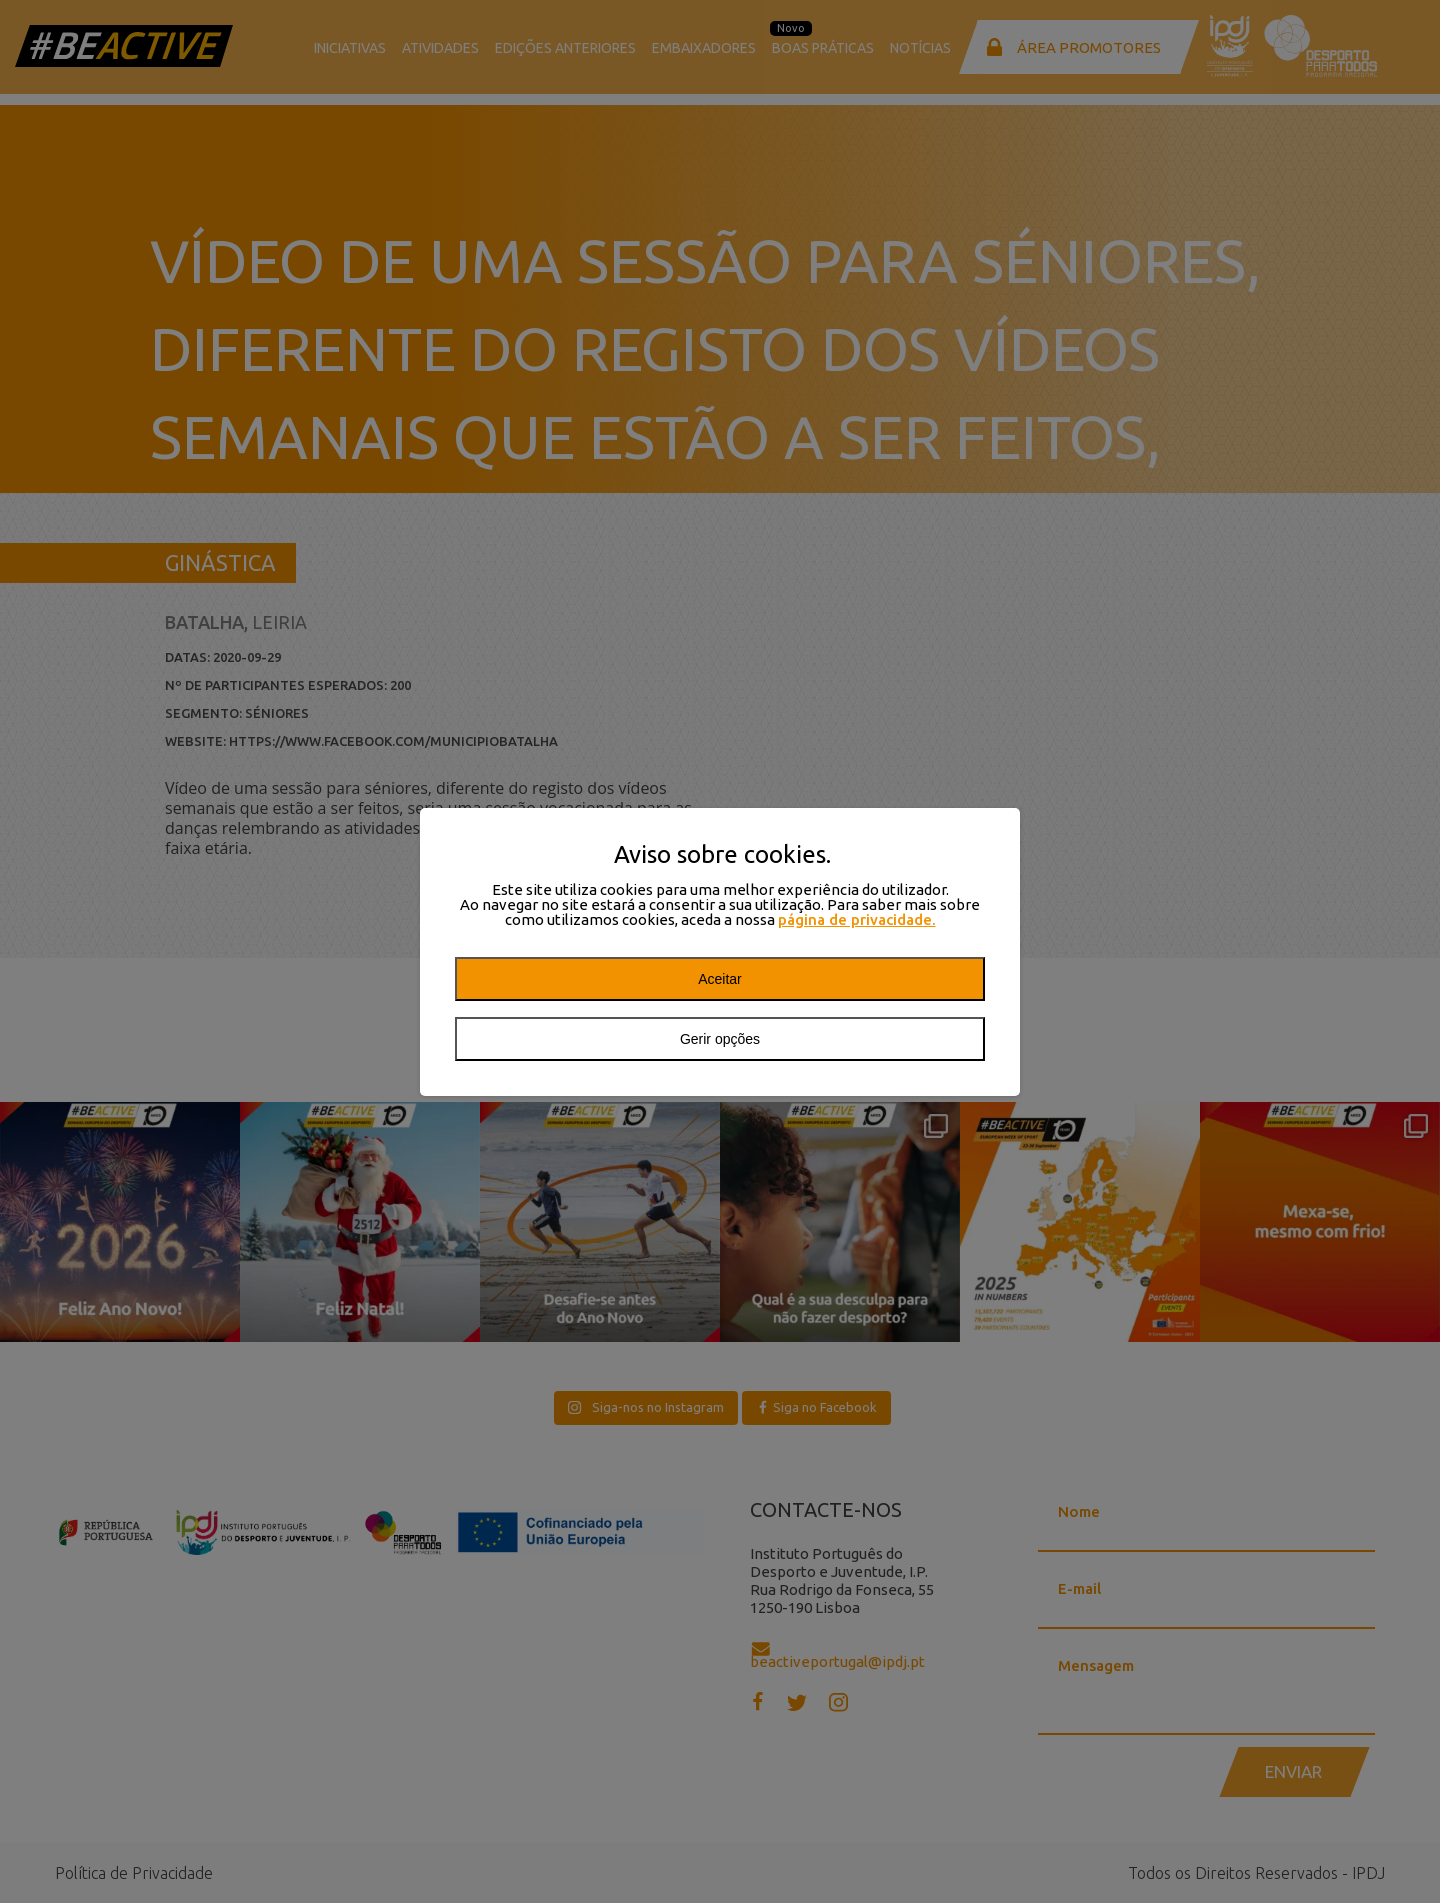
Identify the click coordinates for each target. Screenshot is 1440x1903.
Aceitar (720, 979)
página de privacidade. (857, 919)
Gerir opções (720, 1039)
